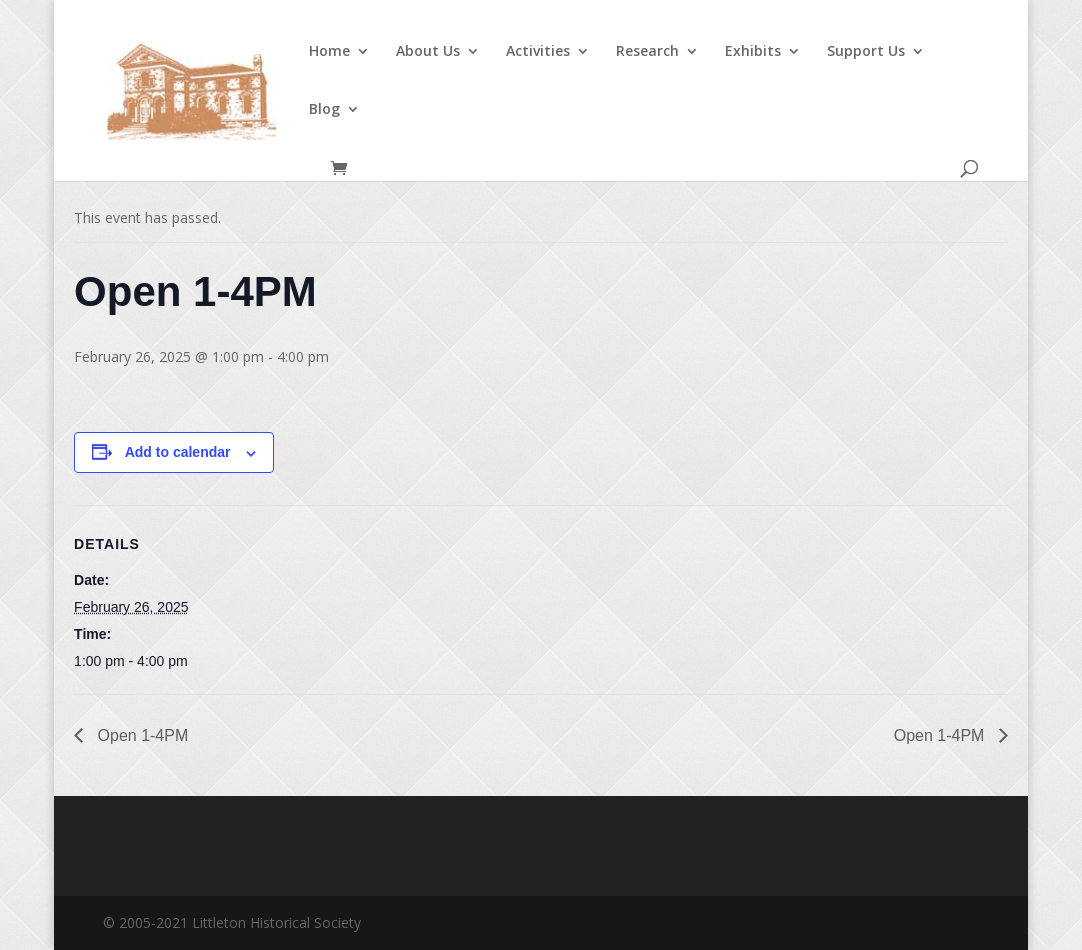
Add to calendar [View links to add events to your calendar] (178, 452)
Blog (324, 110)
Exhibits (753, 52)
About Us (428, 52)
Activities (538, 52)
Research (647, 52)
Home (329, 52)
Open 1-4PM (140, 735)
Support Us (866, 52)
